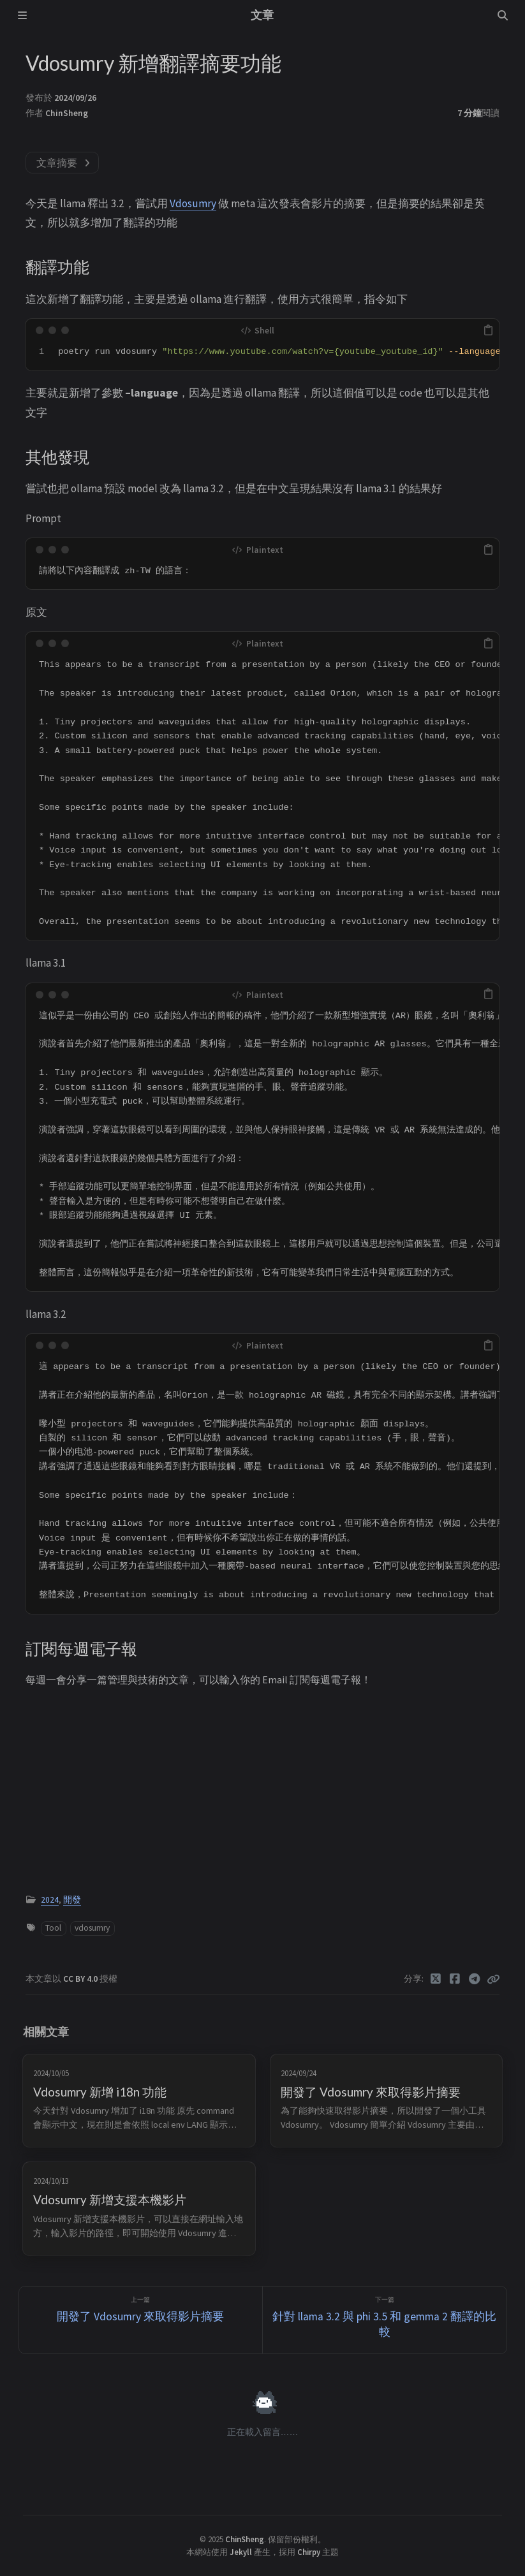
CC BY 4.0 (81, 1978)
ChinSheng (66, 113)
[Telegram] (475, 1979)
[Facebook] (455, 1979)
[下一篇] (384, 2320)
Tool (53, 1927)
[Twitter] (436, 1979)
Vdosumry (193, 203)
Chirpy (308, 2552)
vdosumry (92, 1927)
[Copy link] (493, 1979)
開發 (72, 1899)
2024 (50, 1899)
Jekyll (241, 2552)
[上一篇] (140, 2320)
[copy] (488, 330)
